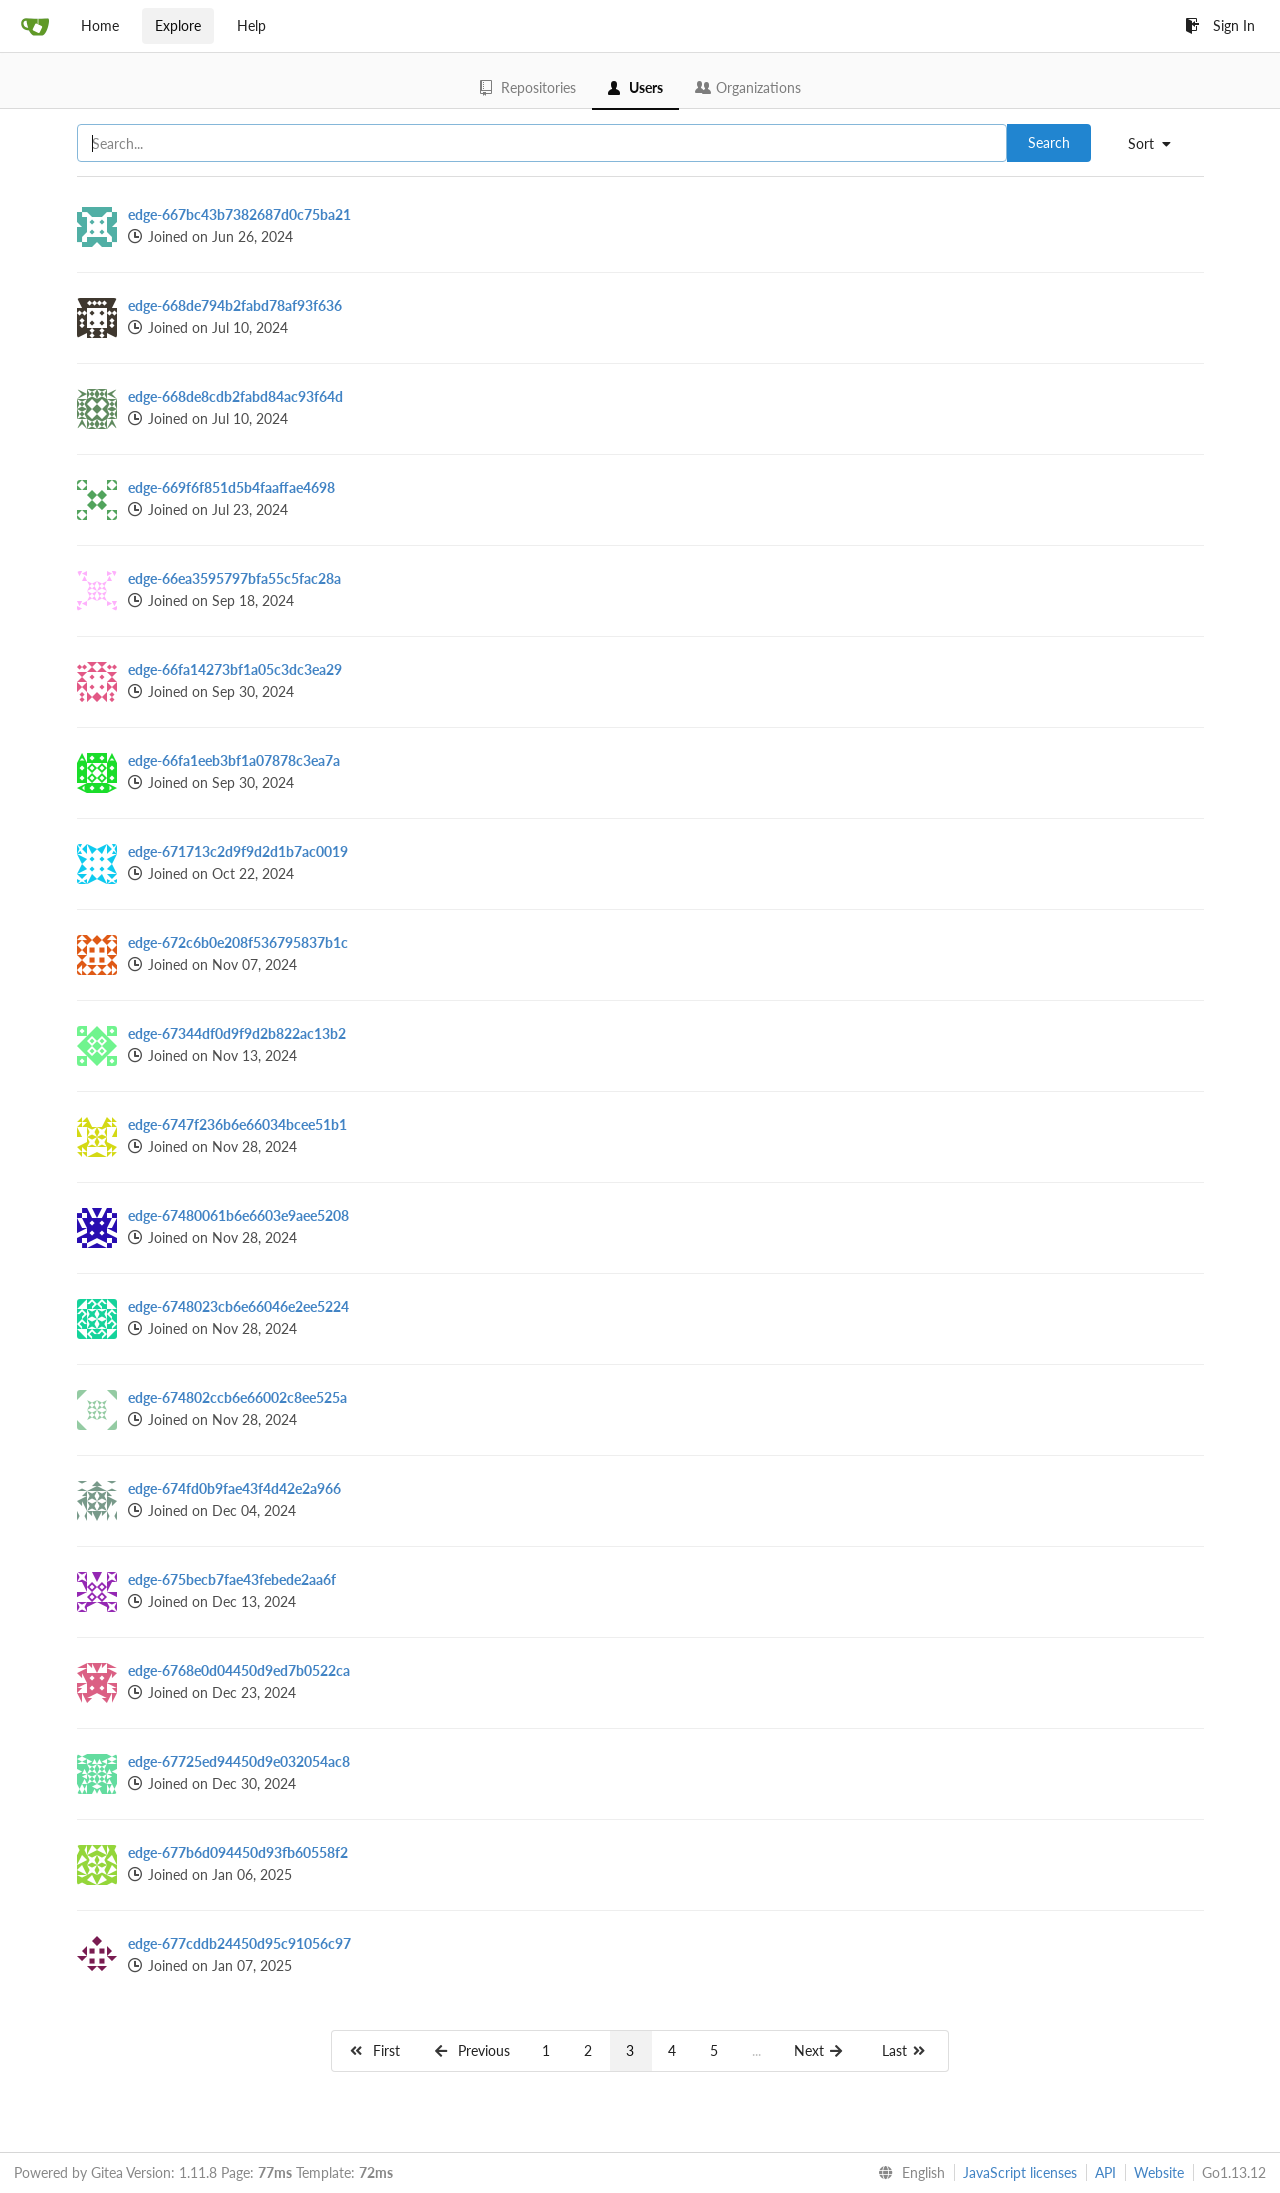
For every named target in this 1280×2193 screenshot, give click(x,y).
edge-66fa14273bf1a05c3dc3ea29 (235, 669)
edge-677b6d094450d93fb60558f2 (238, 1852)
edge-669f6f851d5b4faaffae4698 (231, 487)
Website (1159, 2172)
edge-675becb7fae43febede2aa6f (232, 1579)
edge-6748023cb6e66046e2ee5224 (238, 1306)
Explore (178, 25)
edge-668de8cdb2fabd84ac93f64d (235, 396)
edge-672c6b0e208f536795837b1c (238, 942)
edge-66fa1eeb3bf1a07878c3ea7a (234, 760)
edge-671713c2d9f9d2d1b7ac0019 (238, 851)
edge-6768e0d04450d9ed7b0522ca (239, 1670)
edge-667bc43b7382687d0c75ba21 (239, 214)
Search (1049, 142)
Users (635, 87)
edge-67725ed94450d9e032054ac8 (239, 1761)
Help (251, 25)
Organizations (748, 87)
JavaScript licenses (1020, 2172)
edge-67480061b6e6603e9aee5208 (238, 1215)
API (1105, 2172)
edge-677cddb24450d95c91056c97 (239, 1943)
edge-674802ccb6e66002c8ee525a (237, 1397)
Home (100, 25)
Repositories (528, 87)
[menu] (1157, 144)
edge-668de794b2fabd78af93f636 (235, 305)
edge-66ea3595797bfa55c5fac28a (234, 578)
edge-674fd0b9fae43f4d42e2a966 (234, 1488)
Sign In (1220, 25)
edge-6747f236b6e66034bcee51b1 (237, 1124)
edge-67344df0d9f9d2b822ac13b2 (237, 1033)
